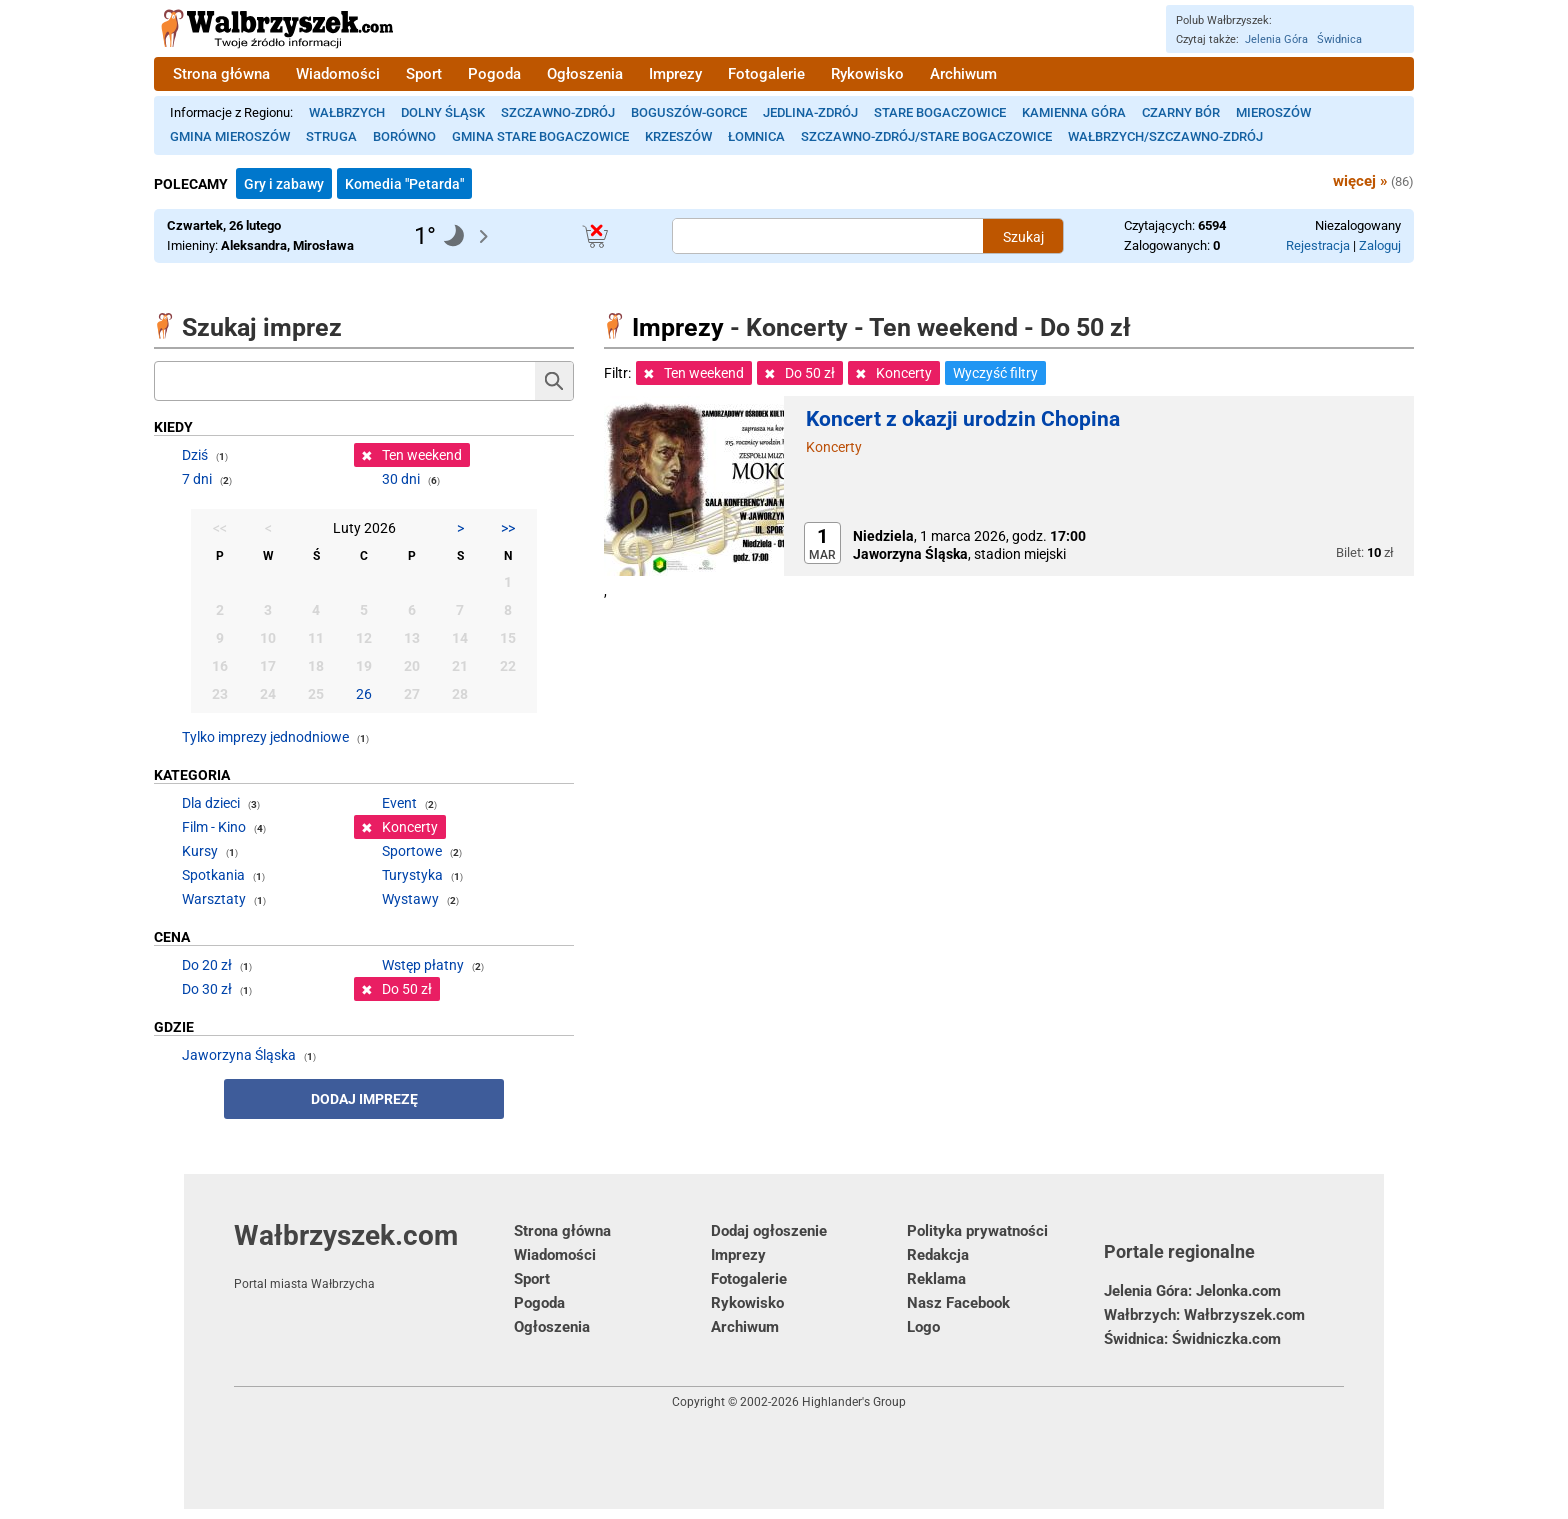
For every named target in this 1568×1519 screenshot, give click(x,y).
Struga (331, 136)
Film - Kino (214, 827)
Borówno (404, 136)
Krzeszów (678, 136)
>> (508, 528)
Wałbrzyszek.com (374, 1255)
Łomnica (756, 136)
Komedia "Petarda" (404, 184)
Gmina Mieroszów (230, 136)
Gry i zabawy (284, 184)
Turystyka (412, 875)
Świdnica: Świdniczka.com (1192, 1339)
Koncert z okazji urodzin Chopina (963, 419)
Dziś (195, 455)
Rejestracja (1318, 245)
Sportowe (412, 851)
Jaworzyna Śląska (239, 1055)
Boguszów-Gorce (689, 112)
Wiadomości (338, 74)
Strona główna (221, 74)
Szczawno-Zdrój (558, 112)
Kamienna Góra (1074, 112)
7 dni (197, 479)
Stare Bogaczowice (940, 112)
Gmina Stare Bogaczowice (540, 136)
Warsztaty (214, 899)
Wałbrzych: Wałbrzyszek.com (1204, 1315)
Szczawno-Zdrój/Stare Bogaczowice (926, 136)
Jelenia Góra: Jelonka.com (1192, 1291)
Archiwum (963, 74)
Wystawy (410, 899)
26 (364, 694)
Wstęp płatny (423, 965)
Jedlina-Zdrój (810, 112)
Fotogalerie (766, 74)
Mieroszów (1273, 112)
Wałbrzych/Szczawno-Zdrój (1165, 136)
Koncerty (834, 447)
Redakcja (938, 1255)
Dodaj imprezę (364, 1099)
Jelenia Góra (1276, 39)
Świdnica (1339, 39)
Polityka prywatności (977, 1231)
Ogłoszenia (585, 74)
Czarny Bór (1181, 112)
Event (399, 803)
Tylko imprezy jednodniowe (265, 737)
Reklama (936, 1279)
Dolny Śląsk (443, 112)
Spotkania (213, 875)
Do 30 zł (207, 989)
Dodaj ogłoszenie (769, 1231)
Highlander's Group (854, 1402)
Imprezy (675, 74)
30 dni (401, 479)
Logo (923, 1327)
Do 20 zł (207, 965)
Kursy (200, 851)
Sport (424, 74)
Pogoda (494, 74)
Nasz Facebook (958, 1303)
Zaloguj (1380, 245)
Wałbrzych (347, 112)
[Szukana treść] (828, 236)
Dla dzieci (211, 803)
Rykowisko (867, 74)
